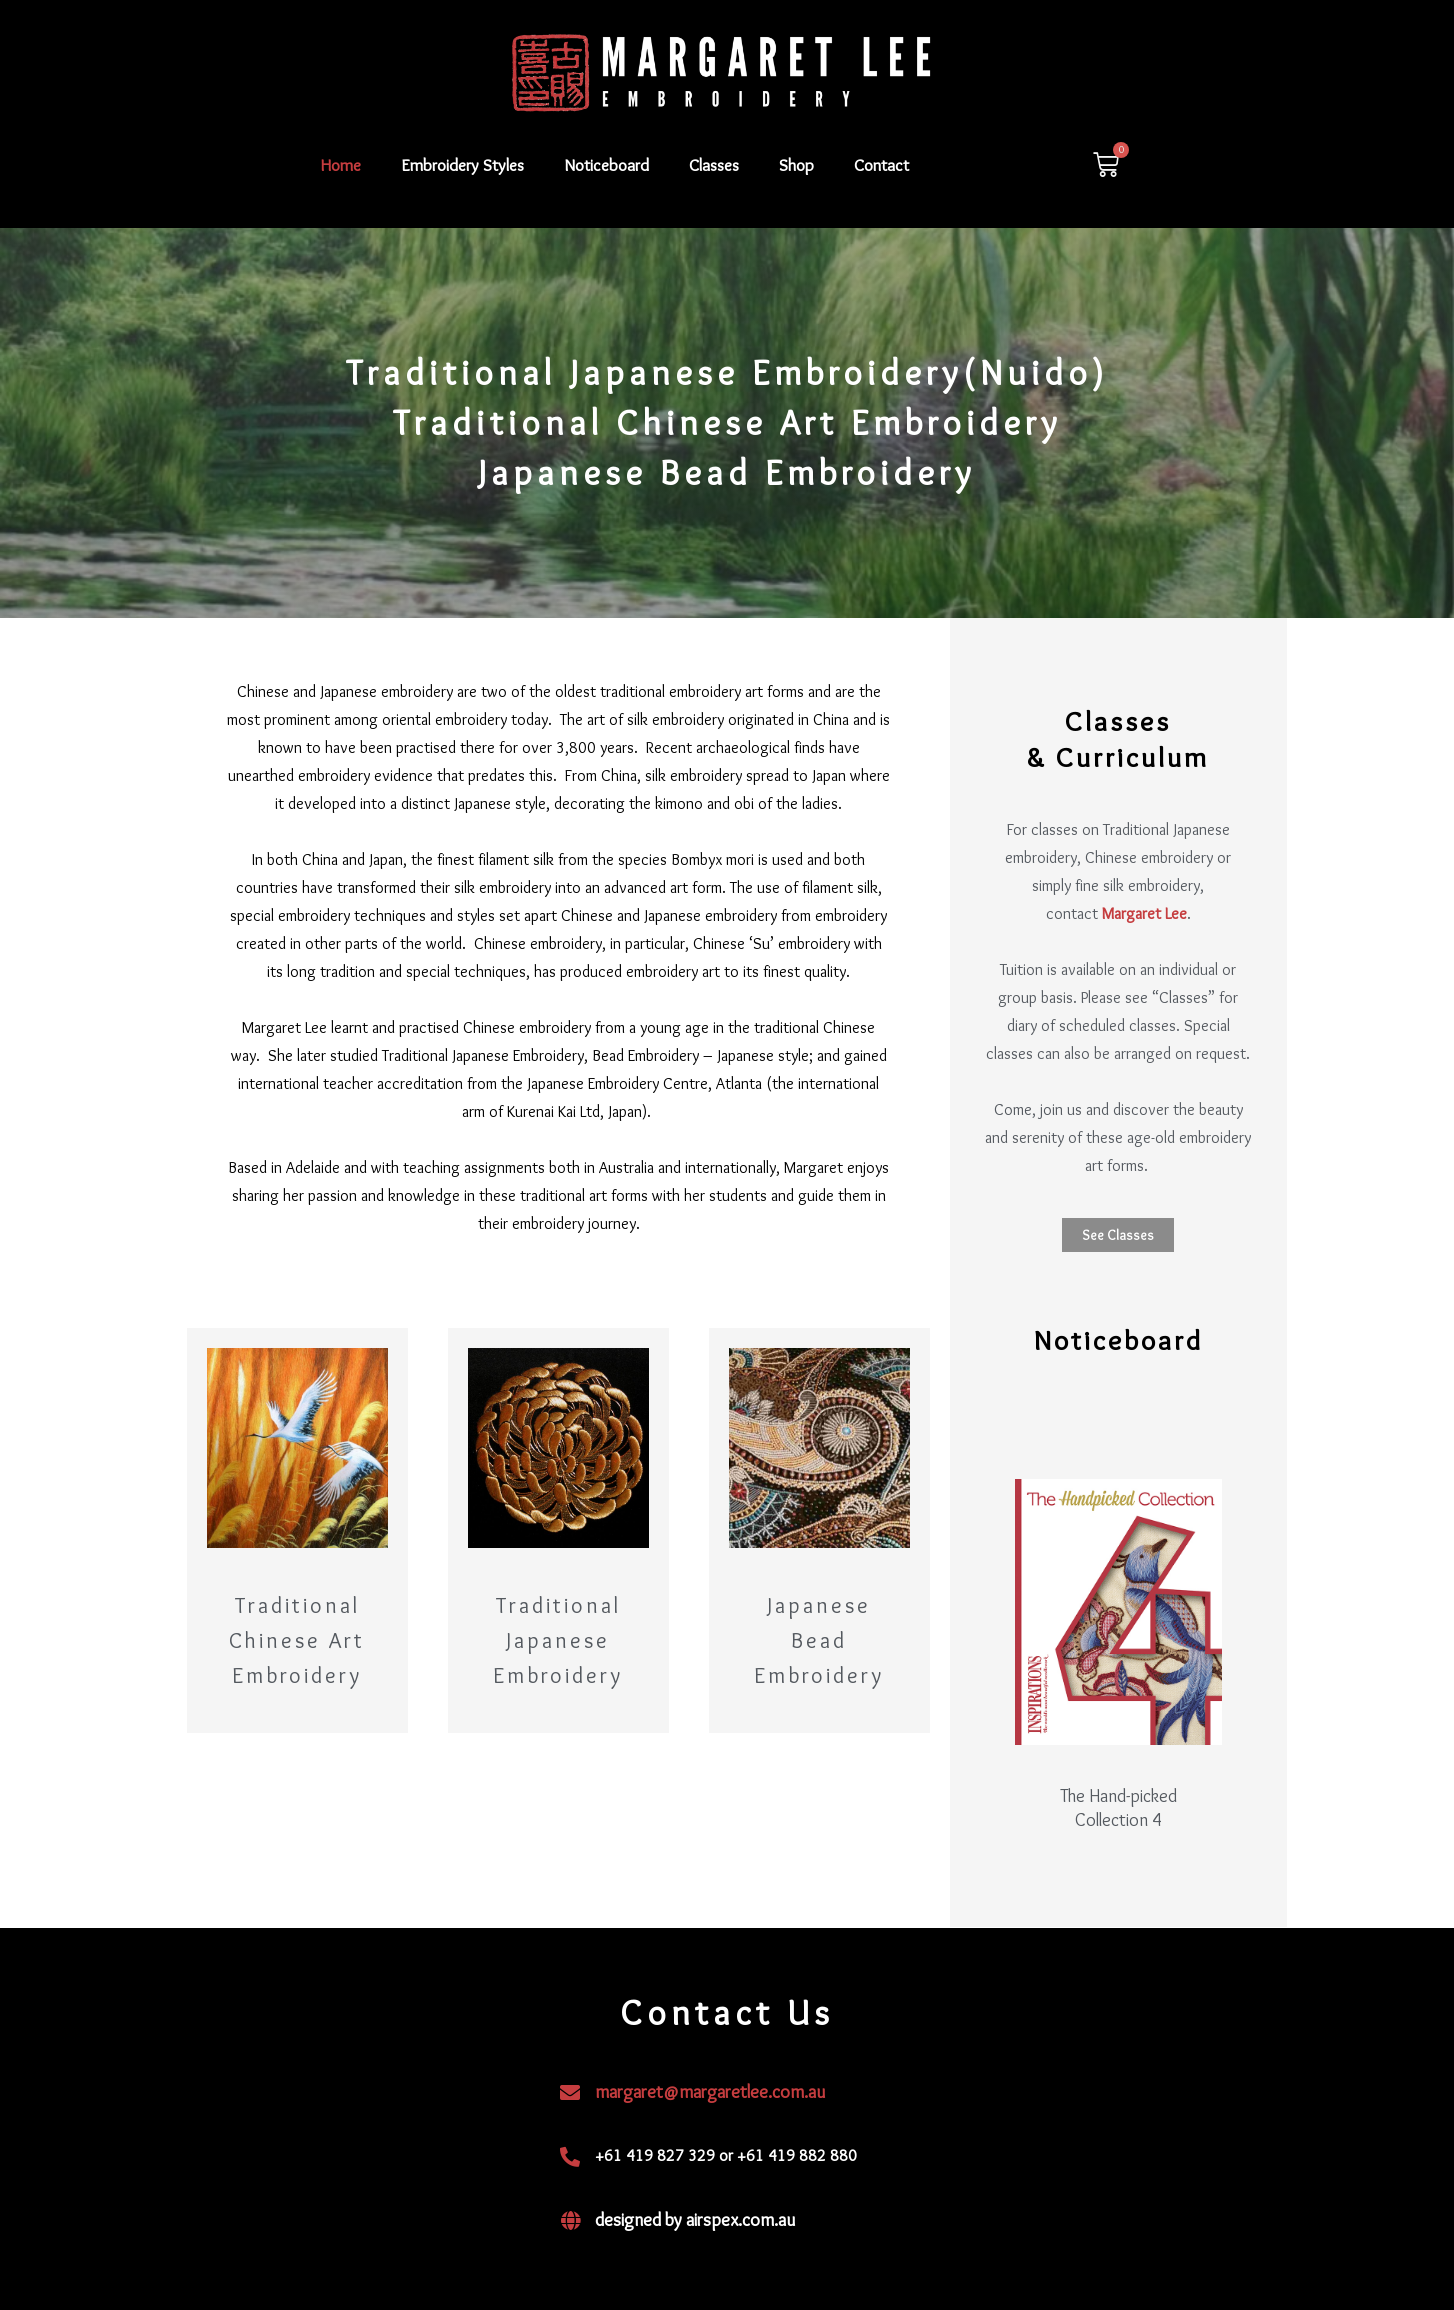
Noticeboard (606, 165)
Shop (796, 165)
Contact (881, 165)
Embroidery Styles (462, 165)
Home (341, 165)
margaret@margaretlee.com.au (710, 2092)
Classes (714, 165)
